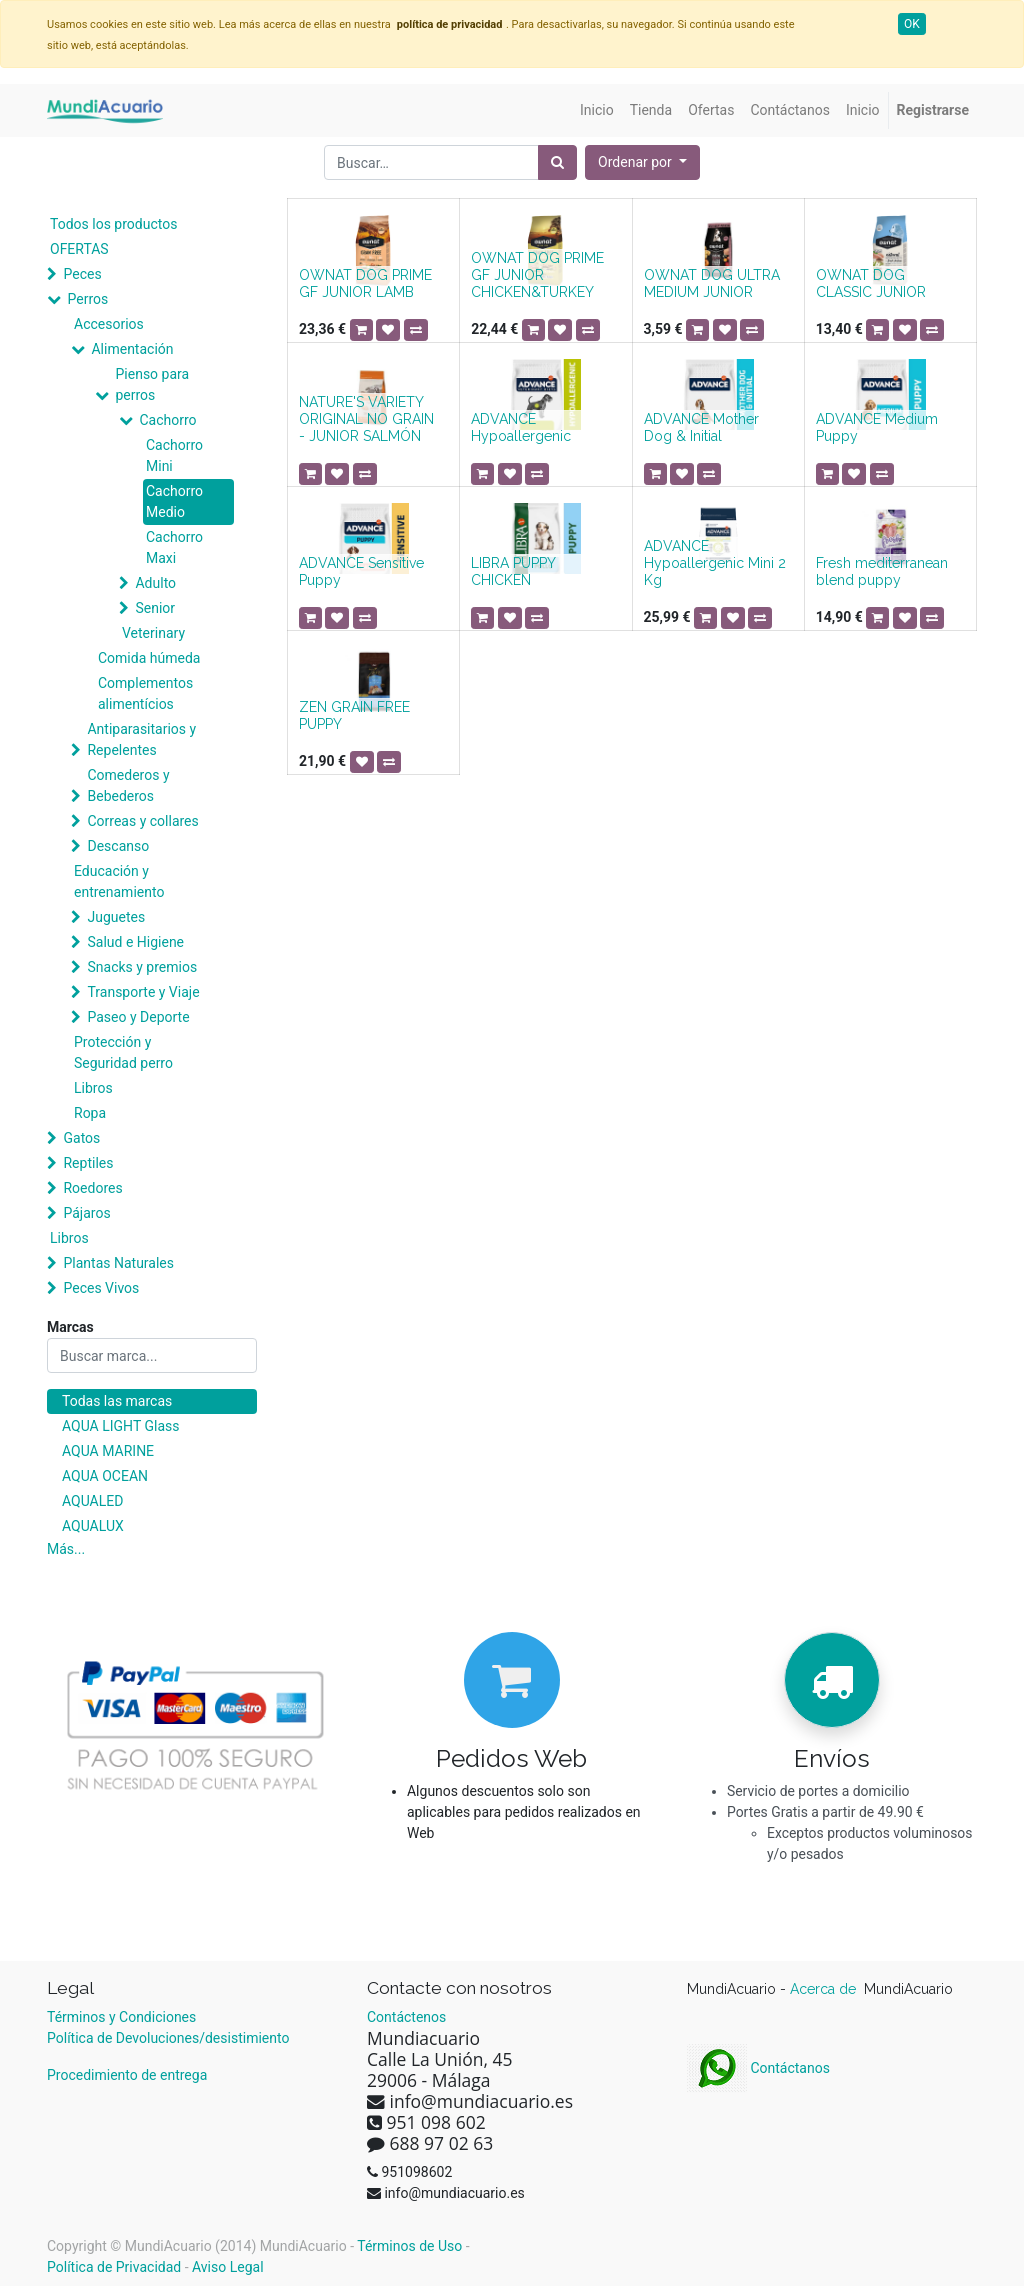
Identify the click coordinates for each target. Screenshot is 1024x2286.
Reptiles (88, 1163)
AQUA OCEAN (105, 1476)
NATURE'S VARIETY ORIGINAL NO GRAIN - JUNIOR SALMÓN (366, 419)
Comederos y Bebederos (128, 785)
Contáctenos (406, 2017)
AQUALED (92, 1501)
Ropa (90, 1113)
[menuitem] (597, 110)
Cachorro (167, 420)
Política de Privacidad (114, 2267)
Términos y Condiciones (121, 2017)
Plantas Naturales (118, 1263)
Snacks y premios (142, 967)
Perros (87, 299)
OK (912, 24)
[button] (642, 162)
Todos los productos (113, 224)
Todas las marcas (117, 1401)
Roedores (92, 1188)
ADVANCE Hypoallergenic (521, 427)
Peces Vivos (101, 1288)
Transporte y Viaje (143, 992)
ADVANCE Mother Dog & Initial (701, 427)
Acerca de (825, 1989)
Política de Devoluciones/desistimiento (168, 2038)
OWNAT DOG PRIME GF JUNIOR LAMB (365, 283)
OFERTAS (79, 249)
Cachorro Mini (174, 455)
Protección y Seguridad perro (123, 1052)
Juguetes (116, 917)
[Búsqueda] (557, 162)
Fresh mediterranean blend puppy (882, 571)
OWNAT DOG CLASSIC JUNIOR (871, 283)
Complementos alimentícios (145, 693)
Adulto (155, 583)
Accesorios (109, 324)
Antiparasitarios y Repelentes (141, 739)
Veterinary (153, 633)
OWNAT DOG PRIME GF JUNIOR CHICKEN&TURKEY (537, 275)
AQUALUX (93, 1526)
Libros (93, 1088)
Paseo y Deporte (138, 1017)
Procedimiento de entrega (127, 2075)
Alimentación (132, 349)
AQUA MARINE (108, 1451)
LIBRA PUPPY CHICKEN (513, 571)
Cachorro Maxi (174, 547)
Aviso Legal (228, 2267)
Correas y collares (142, 821)
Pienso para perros (152, 384)
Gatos (81, 1138)
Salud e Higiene (135, 942)
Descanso (118, 846)
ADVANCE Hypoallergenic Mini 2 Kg (715, 563)
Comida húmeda (149, 658)
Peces (82, 274)
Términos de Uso (409, 2246)
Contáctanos (758, 2068)
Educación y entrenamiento (119, 881)
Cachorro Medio (174, 501)
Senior (155, 608)
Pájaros (86, 1213)
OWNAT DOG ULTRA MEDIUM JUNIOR (712, 283)
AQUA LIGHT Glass (120, 1426)
